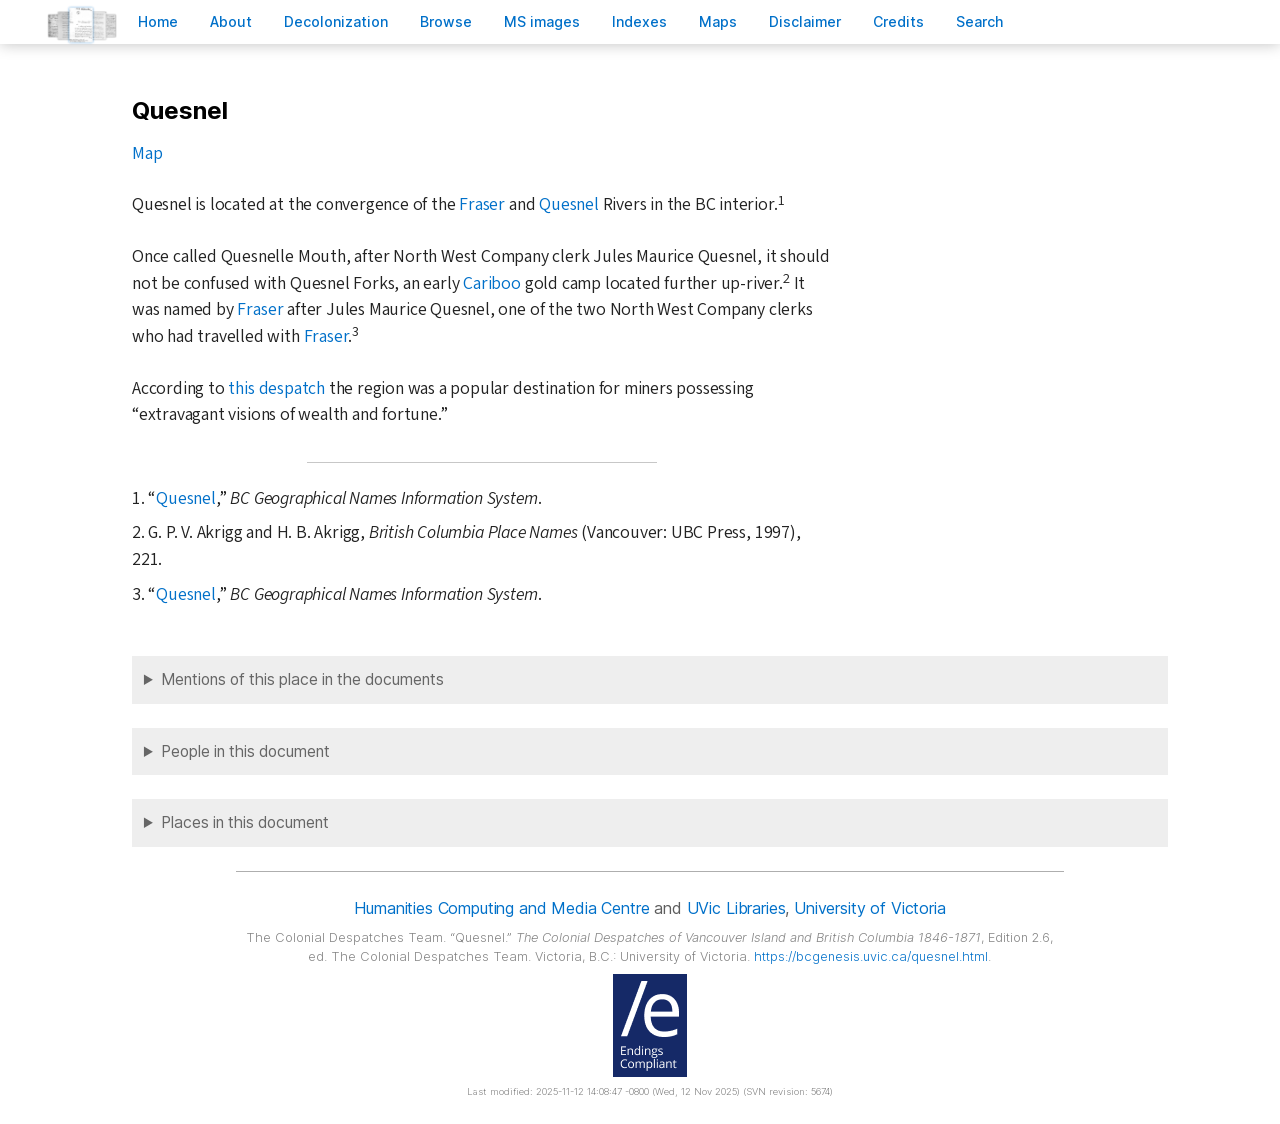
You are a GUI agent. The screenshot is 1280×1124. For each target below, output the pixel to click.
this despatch (276, 388)
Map (147, 153)
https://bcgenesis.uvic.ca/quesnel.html (871, 956)
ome (158, 21)
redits (898, 21)
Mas (718, 21)
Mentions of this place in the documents (302, 679)
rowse (446, 21)
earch (980, 21)
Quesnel (569, 204)
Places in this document (245, 822)
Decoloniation (336, 21)
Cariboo (492, 283)
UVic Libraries (736, 908)
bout (231, 21)
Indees (639, 21)
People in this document (245, 751)
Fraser (482, 204)
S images (542, 21)
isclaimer (805, 21)
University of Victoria (869, 908)
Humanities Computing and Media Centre (501, 908)
